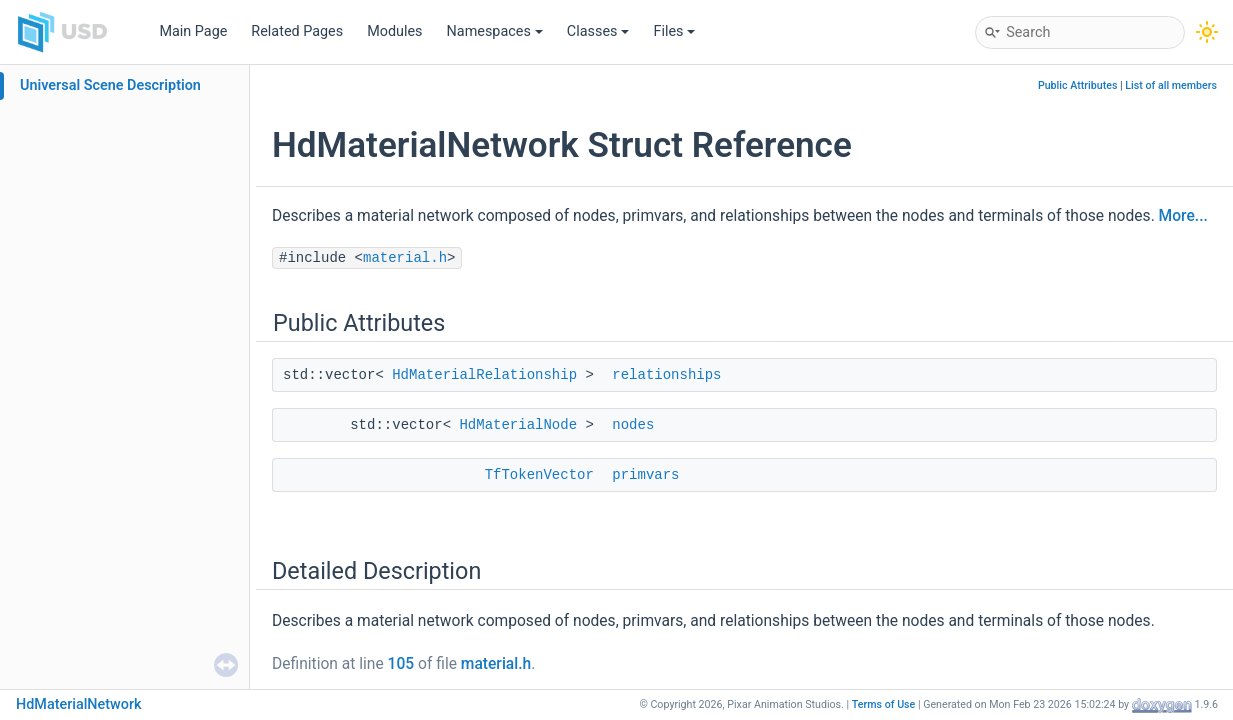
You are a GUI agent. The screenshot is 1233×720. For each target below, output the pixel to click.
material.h (405, 258)
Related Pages (297, 31)
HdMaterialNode (518, 425)
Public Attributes (1078, 85)
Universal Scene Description (110, 85)
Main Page (193, 31)
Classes (598, 31)
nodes (633, 425)
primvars (645, 475)
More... (1183, 216)
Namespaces (495, 31)
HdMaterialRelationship (484, 375)
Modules (394, 31)
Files (674, 31)
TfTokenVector (539, 475)
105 (401, 664)
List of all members (1171, 85)
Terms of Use (884, 704)
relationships (666, 375)
